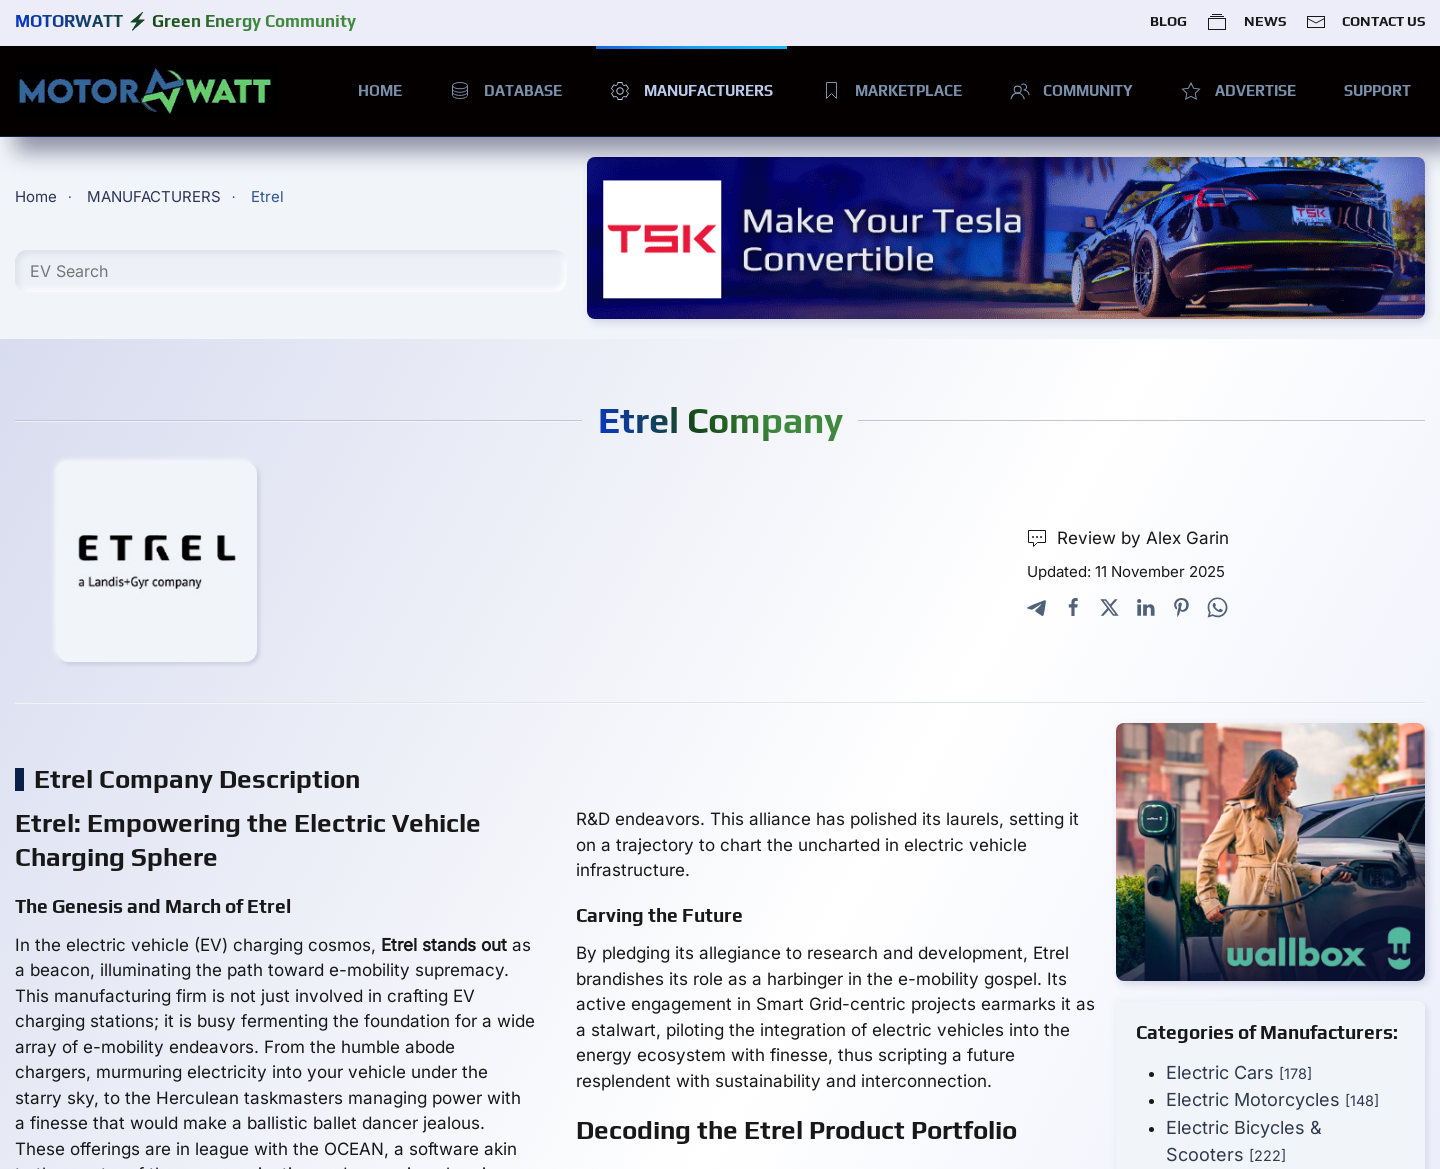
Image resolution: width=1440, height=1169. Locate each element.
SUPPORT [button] (1377, 90)
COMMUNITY (1072, 91)
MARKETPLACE (891, 91)
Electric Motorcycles (1272, 1099)
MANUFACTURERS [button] (691, 91)
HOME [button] (380, 90)
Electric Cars (1239, 1072)
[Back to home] (145, 91)
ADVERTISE (1238, 91)
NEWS (1246, 22)
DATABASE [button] (506, 91)
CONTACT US (1365, 22)
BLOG (1168, 21)
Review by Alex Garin (1128, 538)
